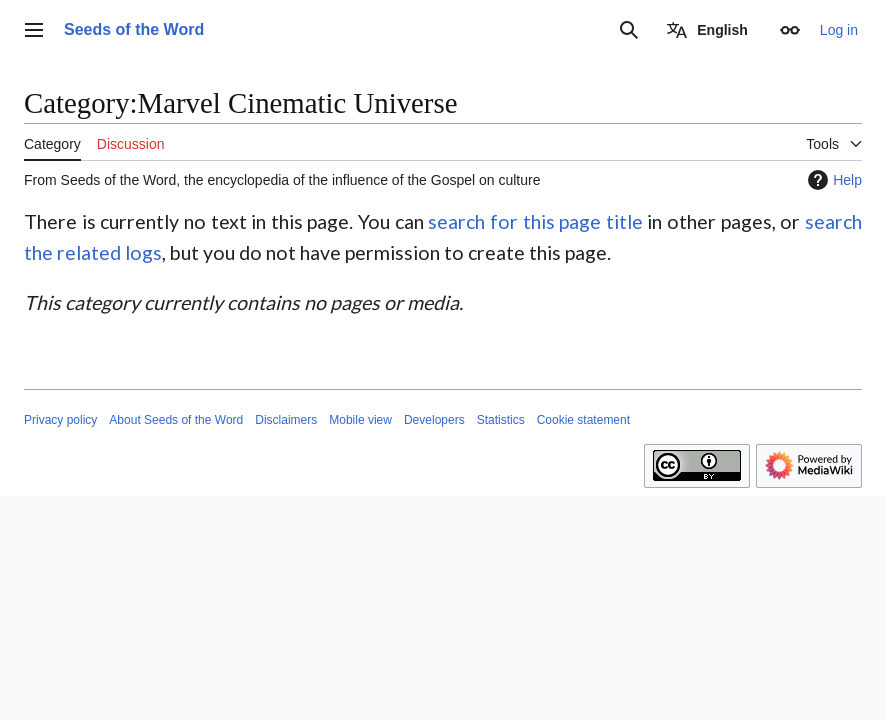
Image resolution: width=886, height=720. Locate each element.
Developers (434, 420)
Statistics (501, 420)
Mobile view (360, 420)
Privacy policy (60, 420)
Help (832, 180)
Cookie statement (583, 420)
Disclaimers (286, 420)
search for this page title (535, 221)
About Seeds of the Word (176, 420)
